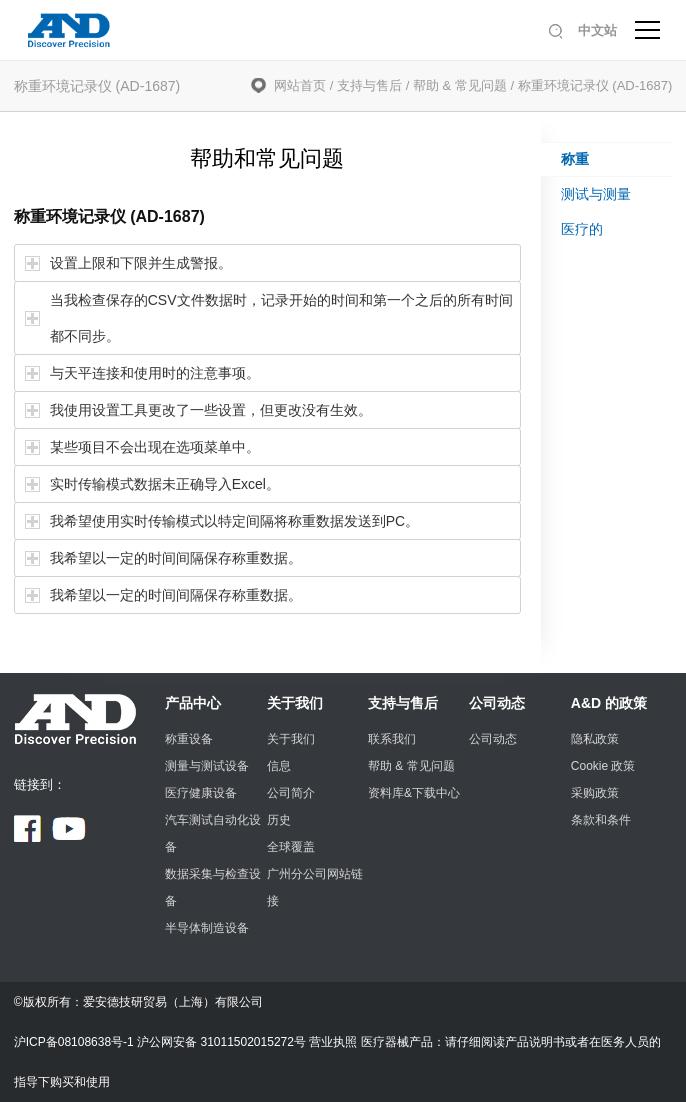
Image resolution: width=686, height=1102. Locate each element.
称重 (575, 159)
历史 (279, 820)
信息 (279, 766)
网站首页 (300, 85)
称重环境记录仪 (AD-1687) (595, 85)
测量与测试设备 (207, 766)
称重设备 (189, 739)
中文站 (597, 30)
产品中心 (193, 703)
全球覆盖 (291, 847)
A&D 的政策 (609, 703)
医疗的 (582, 229)
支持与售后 (369, 85)
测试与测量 (596, 194)
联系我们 (392, 739)
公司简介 (291, 793)
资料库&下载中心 (414, 793)
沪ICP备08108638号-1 (74, 1042)
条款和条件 (601, 820)
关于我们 (295, 703)
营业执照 (333, 1042)
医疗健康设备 (201, 793)
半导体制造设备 (207, 928)
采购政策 (595, 793)
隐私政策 (595, 739)
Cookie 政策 (603, 766)
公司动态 (497, 703)
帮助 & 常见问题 (460, 85)
